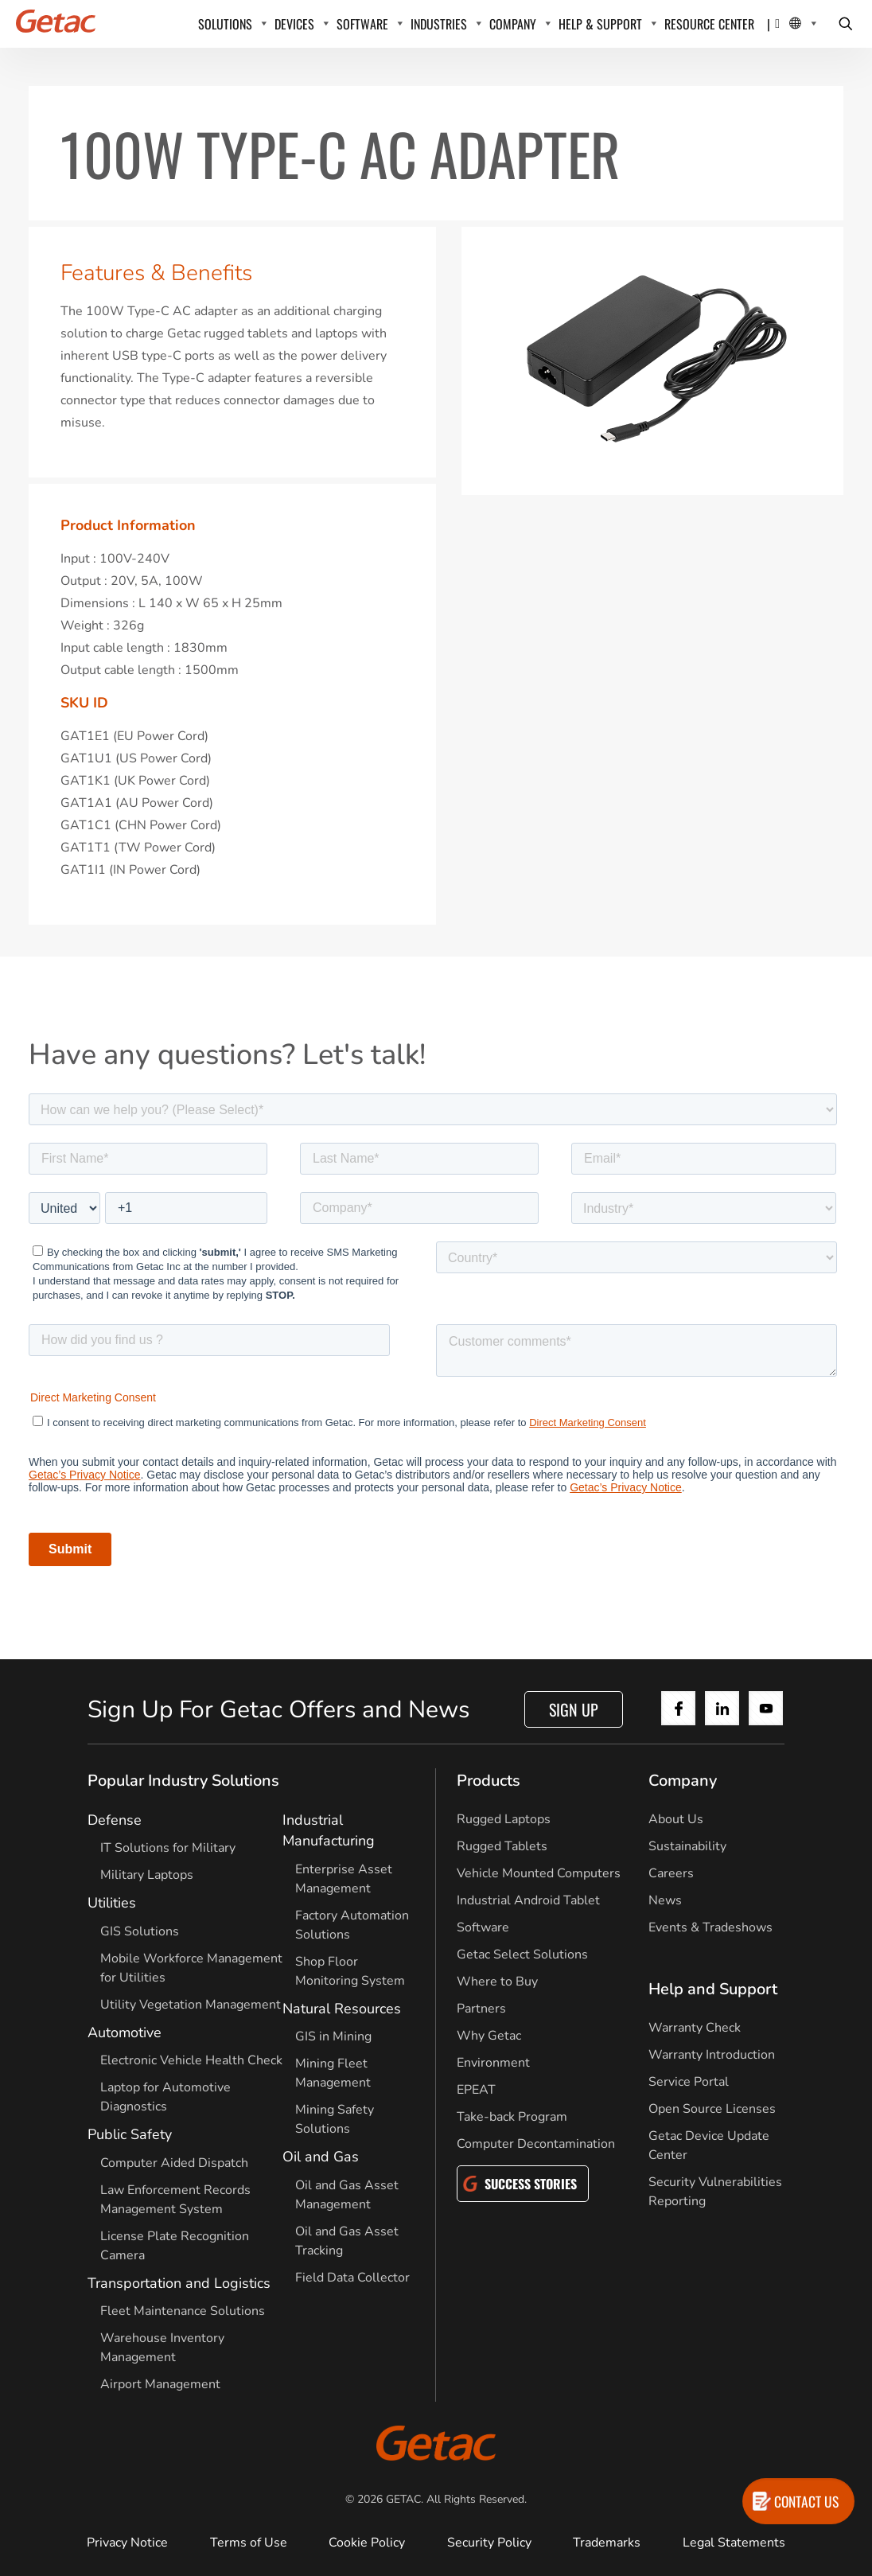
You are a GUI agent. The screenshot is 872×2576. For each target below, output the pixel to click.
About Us (675, 1819)
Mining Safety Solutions (334, 2119)
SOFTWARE (362, 23)
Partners (481, 2008)
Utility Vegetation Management (190, 2004)
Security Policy (489, 2542)
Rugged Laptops (504, 1819)
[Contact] (777, 24)
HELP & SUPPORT (600, 23)
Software (483, 1927)
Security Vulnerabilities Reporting (715, 2191)
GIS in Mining (333, 2036)
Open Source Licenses (712, 2109)
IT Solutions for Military (168, 1848)
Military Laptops (146, 1875)
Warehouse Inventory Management (162, 2347)
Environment (493, 2062)
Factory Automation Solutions (352, 1925)
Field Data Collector (352, 2277)
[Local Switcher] (795, 24)
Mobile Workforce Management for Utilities (191, 1968)
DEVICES (294, 23)
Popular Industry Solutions (183, 1780)
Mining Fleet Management (333, 2073)
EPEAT (476, 2090)
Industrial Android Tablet (528, 1900)
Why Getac (489, 2035)
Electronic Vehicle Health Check (191, 2060)
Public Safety (130, 2134)
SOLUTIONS (225, 23)
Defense (115, 1820)
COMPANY (512, 23)
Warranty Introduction (711, 2055)
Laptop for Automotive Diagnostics (165, 2097)
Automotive (125, 2032)
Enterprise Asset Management (343, 1879)
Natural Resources (341, 2008)
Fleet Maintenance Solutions (182, 2311)
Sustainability (687, 1846)
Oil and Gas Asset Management (347, 2195)
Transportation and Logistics (179, 2283)
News (665, 1900)
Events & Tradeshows (710, 1927)
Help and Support (712, 1989)
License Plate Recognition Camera (174, 2245)
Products (488, 1780)
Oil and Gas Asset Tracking (347, 2241)
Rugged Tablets (502, 1846)
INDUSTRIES (439, 23)
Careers (671, 1873)
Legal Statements (734, 2542)
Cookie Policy (367, 2542)
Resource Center (709, 23)
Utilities (112, 1902)
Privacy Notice (127, 2542)
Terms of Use (248, 2542)
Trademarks (606, 2542)
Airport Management (160, 2384)
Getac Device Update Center (708, 2145)
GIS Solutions (139, 1931)
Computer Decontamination (536, 2144)
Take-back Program (512, 2117)
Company (682, 1780)
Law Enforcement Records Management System (175, 2199)
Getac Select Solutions (522, 1954)
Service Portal (688, 2082)
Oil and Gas (320, 2156)
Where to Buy (497, 1981)
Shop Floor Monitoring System (350, 1971)
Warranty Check (694, 2027)
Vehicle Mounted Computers (539, 1873)
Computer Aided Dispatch (174, 2163)
